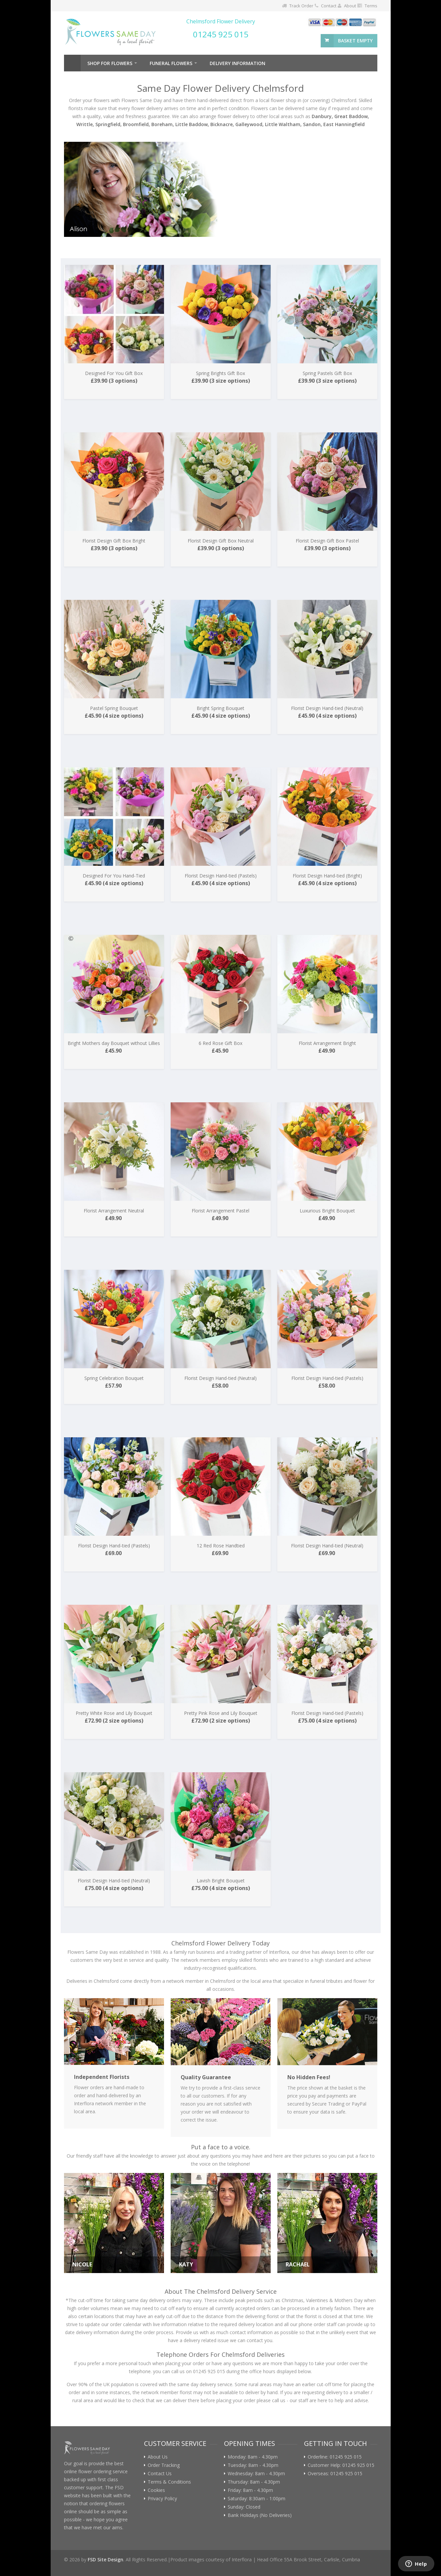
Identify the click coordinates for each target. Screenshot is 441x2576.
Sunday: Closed (244, 2507)
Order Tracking (164, 2465)
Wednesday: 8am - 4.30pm (256, 2474)
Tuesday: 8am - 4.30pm (253, 2465)
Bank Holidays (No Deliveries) (260, 2515)
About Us (158, 2457)
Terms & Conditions (169, 2482)
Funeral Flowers (171, 63)
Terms (371, 6)
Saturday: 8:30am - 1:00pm (256, 2499)
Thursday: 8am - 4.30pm (254, 2482)
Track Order (301, 6)
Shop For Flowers (109, 63)
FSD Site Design (105, 2559)
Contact (328, 6)
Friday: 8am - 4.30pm (250, 2490)
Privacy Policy (162, 2499)
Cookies (156, 2490)
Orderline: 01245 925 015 (335, 2457)
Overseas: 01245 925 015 (335, 2474)
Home (72, 63)
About (350, 6)
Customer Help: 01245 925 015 (341, 2465)
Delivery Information (237, 63)
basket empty (355, 40)
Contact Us (160, 2474)
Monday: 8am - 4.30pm (253, 2457)
